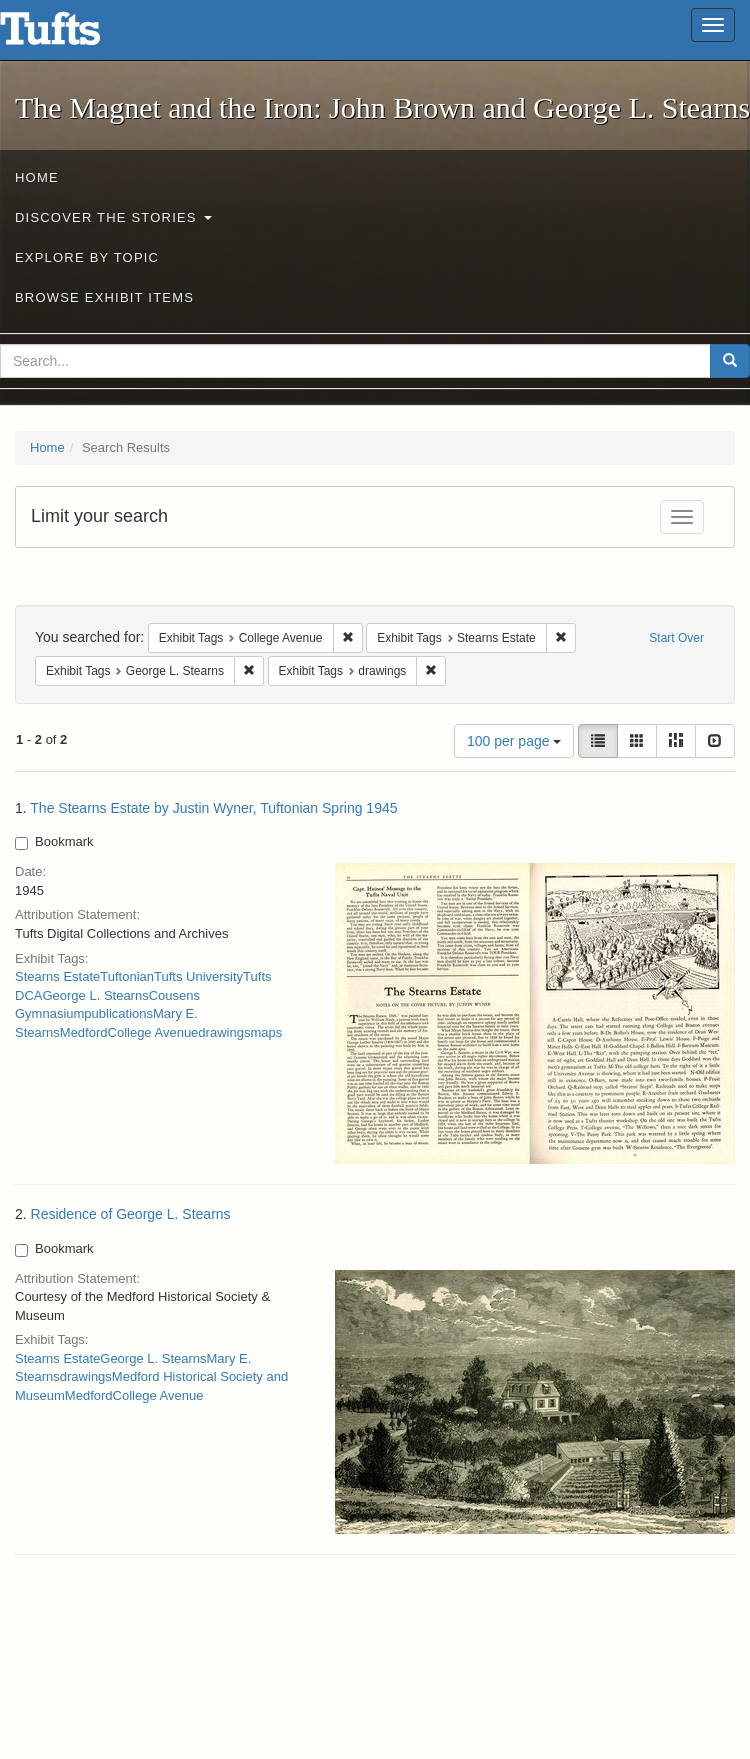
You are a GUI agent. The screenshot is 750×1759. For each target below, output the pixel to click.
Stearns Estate (57, 976)
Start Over (676, 638)
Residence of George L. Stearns (131, 1214)
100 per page (514, 741)
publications (118, 1013)
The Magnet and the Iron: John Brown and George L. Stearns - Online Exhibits (75, 35)
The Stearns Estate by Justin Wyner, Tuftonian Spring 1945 (213, 808)
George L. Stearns (95, 995)
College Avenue (153, 1032)
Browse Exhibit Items (104, 297)
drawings (224, 1032)
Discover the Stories (113, 217)
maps (266, 1032)
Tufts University (198, 976)
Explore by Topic (87, 257)
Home (37, 177)
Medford (84, 1032)
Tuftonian (127, 976)
